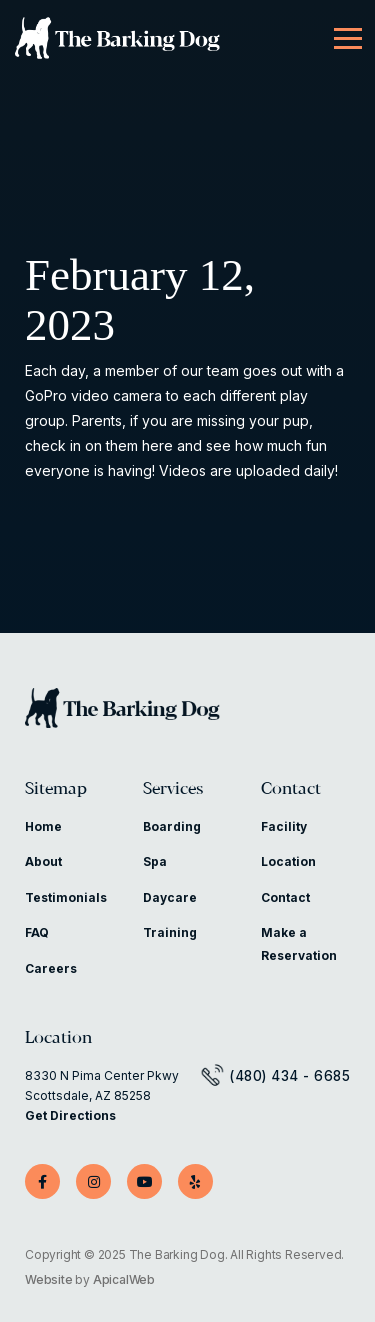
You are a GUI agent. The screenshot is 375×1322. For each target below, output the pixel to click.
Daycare (170, 897)
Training (170, 932)
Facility (284, 826)
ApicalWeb (124, 1279)
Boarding (172, 826)
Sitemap (56, 789)
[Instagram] (93, 1181)
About (43, 861)
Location (288, 861)
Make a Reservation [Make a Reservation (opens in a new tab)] (299, 943)
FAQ (37, 932)
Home (43, 826)
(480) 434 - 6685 (289, 1076)
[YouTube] (144, 1181)
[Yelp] (195, 1181)
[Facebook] (42, 1181)
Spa (155, 861)
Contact (291, 789)
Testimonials (66, 897)
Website (49, 1279)
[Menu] (348, 39)
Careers (51, 968)
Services (173, 789)
